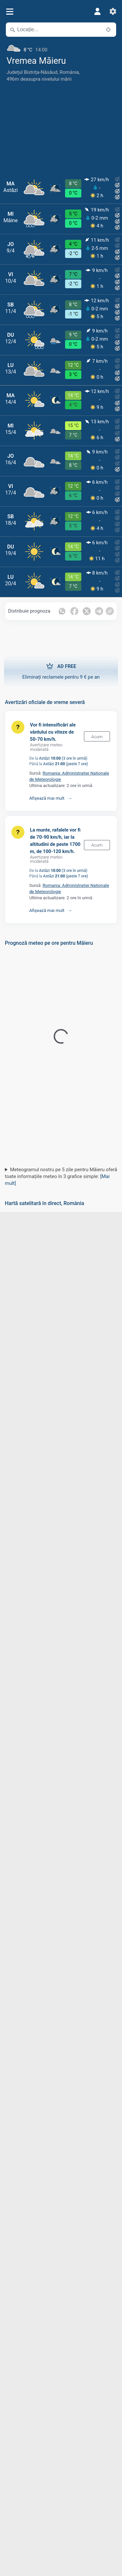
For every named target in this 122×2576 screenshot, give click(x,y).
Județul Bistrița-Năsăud (32, 72)
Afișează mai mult (46, 798)
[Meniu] (10, 11)
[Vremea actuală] (61, 47)
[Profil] (97, 11)
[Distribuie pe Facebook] (74, 611)
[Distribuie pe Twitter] (86, 611)
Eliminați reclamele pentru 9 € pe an (61, 671)
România (69, 72)
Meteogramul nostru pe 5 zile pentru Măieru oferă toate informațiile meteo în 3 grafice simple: (61, 1176)
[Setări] (112, 11)
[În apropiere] (108, 29)
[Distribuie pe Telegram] (99, 611)
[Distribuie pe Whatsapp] (62, 611)
